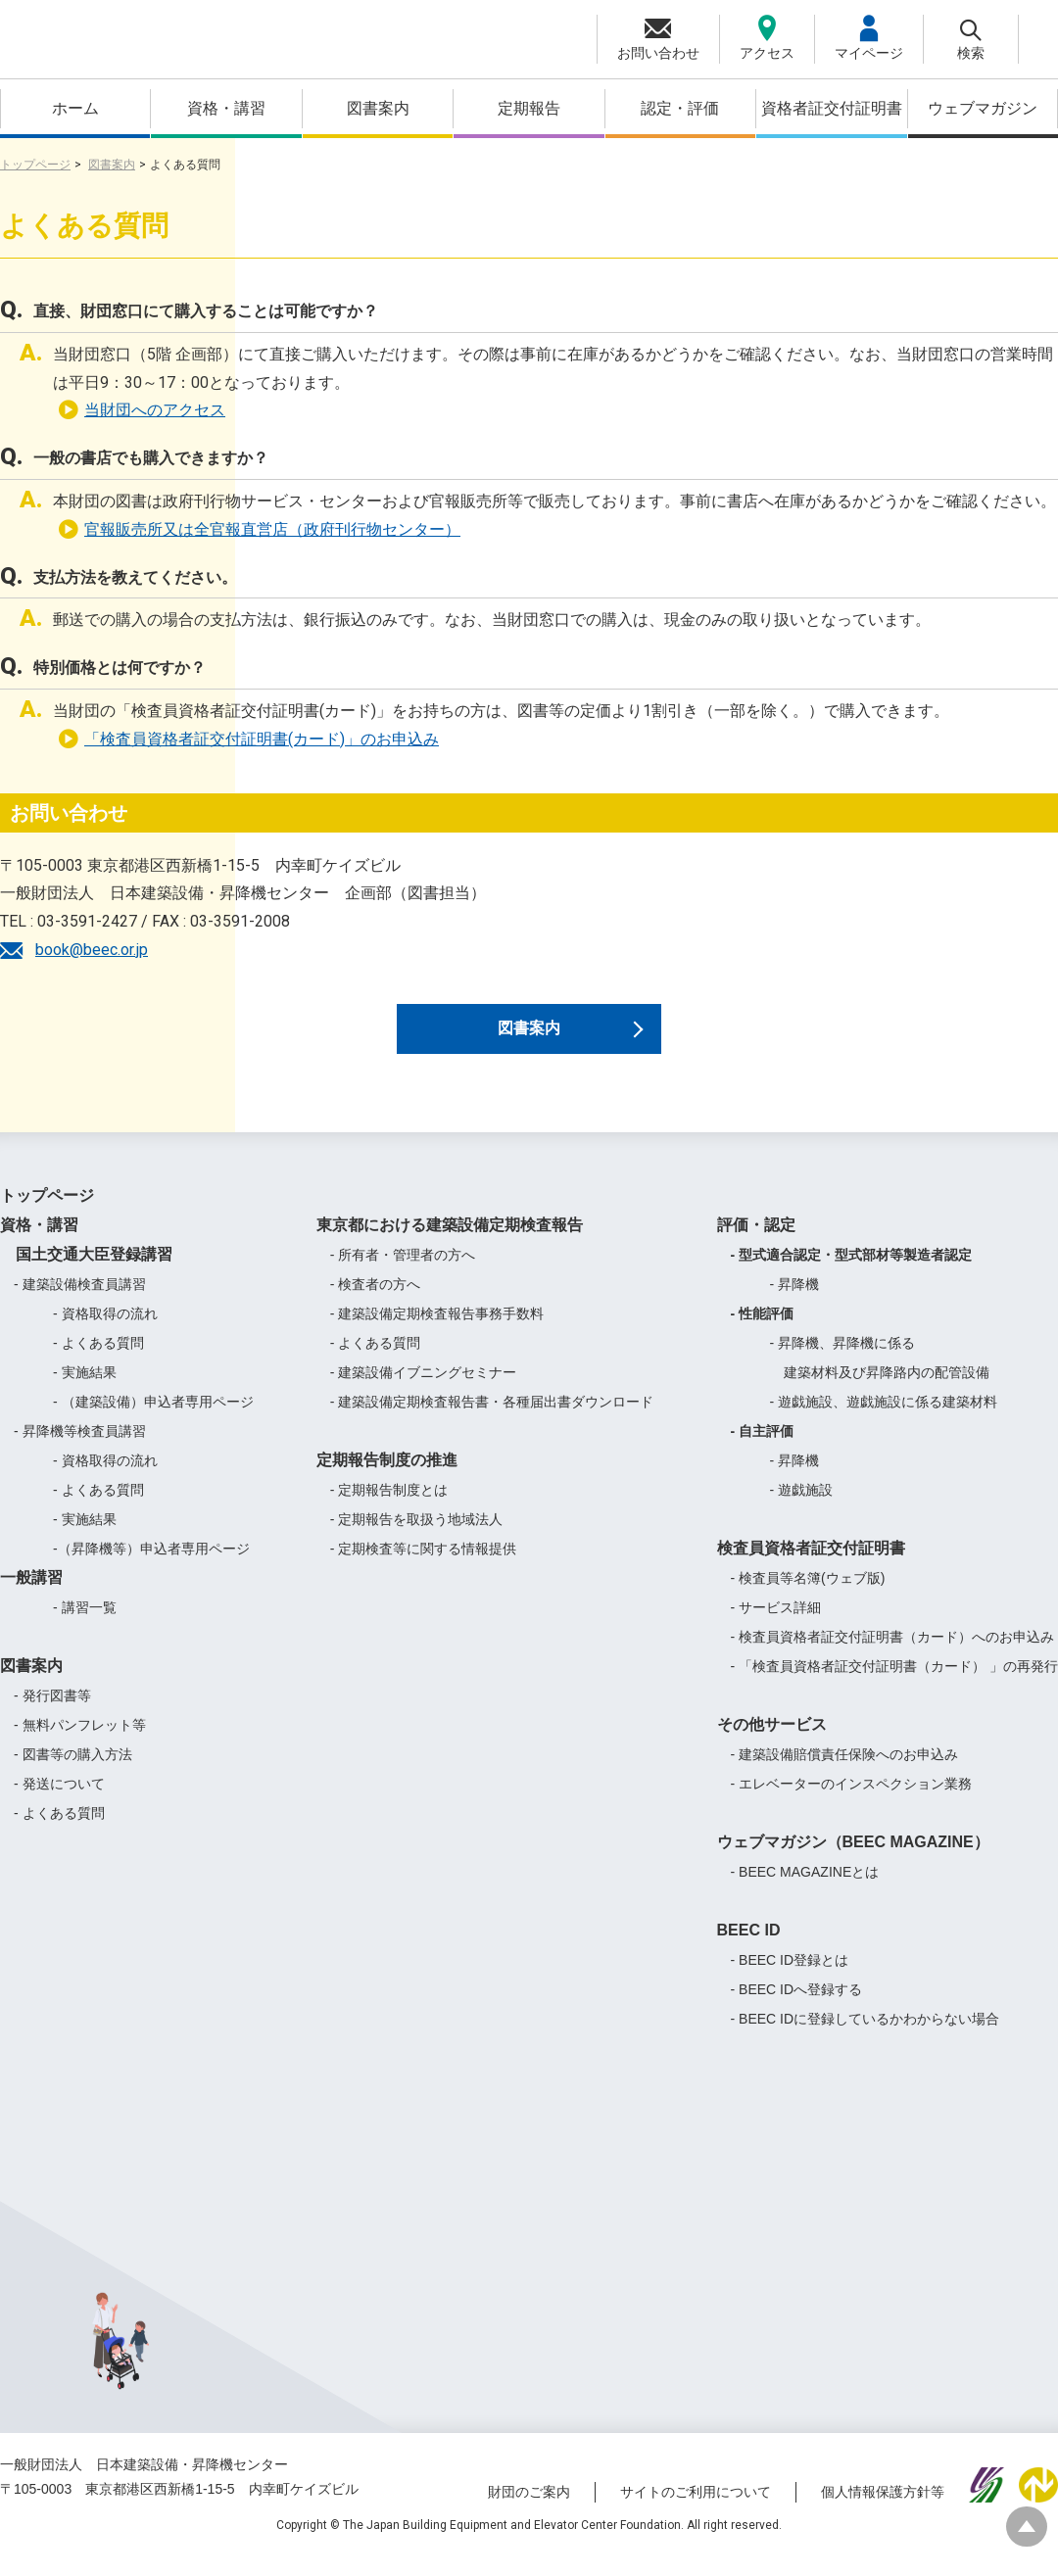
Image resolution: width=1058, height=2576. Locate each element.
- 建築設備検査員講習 (80, 1304)
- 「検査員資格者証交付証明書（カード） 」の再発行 (894, 1685)
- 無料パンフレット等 (80, 1744)
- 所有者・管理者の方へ (403, 1274)
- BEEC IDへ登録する (797, 2009)
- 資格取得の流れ (105, 1333)
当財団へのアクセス (141, 410)
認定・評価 (680, 108)
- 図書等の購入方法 (73, 1774)
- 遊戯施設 (802, 1509)
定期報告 (529, 108)
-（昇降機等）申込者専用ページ (151, 1568)
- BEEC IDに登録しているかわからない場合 (865, 2038)
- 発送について (59, 1803)
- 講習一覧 (85, 1627)
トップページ (35, 164)
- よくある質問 (98, 1362)
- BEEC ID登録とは (790, 1979)
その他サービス (772, 1744)
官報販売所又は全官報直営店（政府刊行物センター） (259, 529)
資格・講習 (226, 108)
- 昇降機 (795, 1304)
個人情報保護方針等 (882, 2510)
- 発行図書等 (52, 1715)
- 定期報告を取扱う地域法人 (417, 1539)
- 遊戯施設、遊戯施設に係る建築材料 (884, 1421)
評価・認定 (756, 1244)
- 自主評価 (762, 1450)
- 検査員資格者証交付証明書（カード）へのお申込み (893, 1656)
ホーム (75, 108)
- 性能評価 (762, 1333)
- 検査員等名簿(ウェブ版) (808, 1597)
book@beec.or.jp (91, 949)
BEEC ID (749, 1949)
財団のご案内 (529, 2510)
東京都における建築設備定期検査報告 (449, 1244)
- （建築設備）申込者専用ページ (153, 1421)
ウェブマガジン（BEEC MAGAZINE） (853, 1861)
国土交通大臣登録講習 (86, 1273)
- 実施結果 (85, 1392)
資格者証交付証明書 (831, 108)
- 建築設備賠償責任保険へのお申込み (845, 1774)
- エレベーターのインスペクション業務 (852, 1803)
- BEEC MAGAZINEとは (805, 1891)
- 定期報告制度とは (389, 1509)
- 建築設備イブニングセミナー (423, 1392)
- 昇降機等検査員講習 (80, 1450)
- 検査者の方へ (375, 1304)
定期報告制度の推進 (386, 1479)
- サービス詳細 (776, 1627)
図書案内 (378, 108)
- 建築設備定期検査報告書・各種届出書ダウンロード (492, 1421)
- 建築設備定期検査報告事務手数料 (437, 1333)
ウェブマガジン (982, 108)
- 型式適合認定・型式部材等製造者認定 (852, 1274)
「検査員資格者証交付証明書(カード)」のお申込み (248, 739)
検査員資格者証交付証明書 (811, 1567)
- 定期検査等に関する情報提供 (423, 1568)
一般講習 (31, 1597)
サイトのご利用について (695, 2510)
